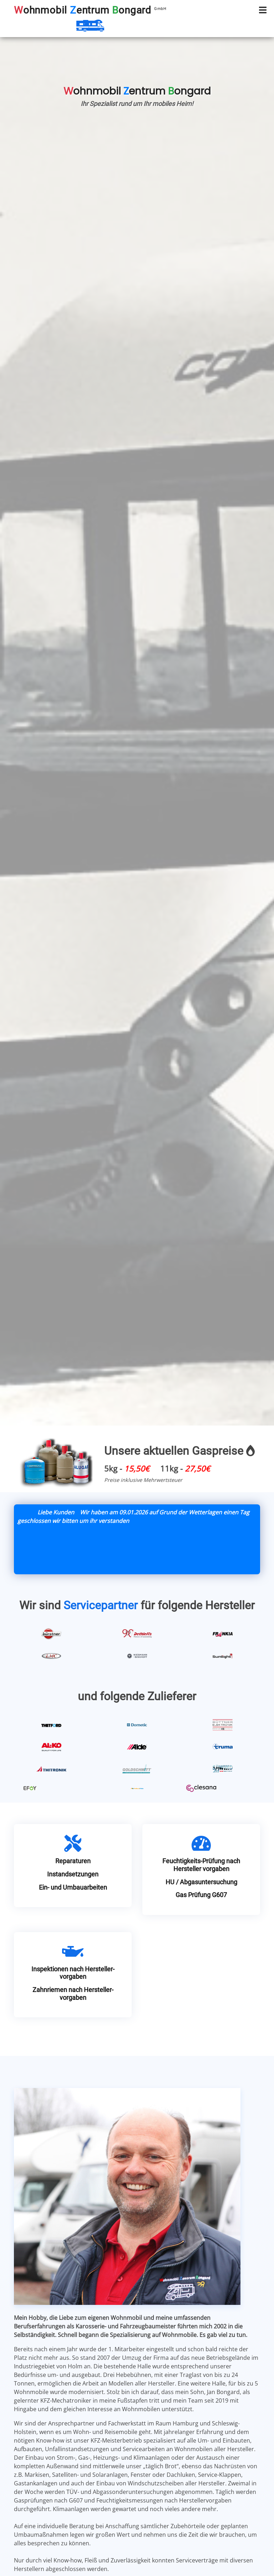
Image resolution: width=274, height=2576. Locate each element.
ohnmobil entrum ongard (90, 10)
